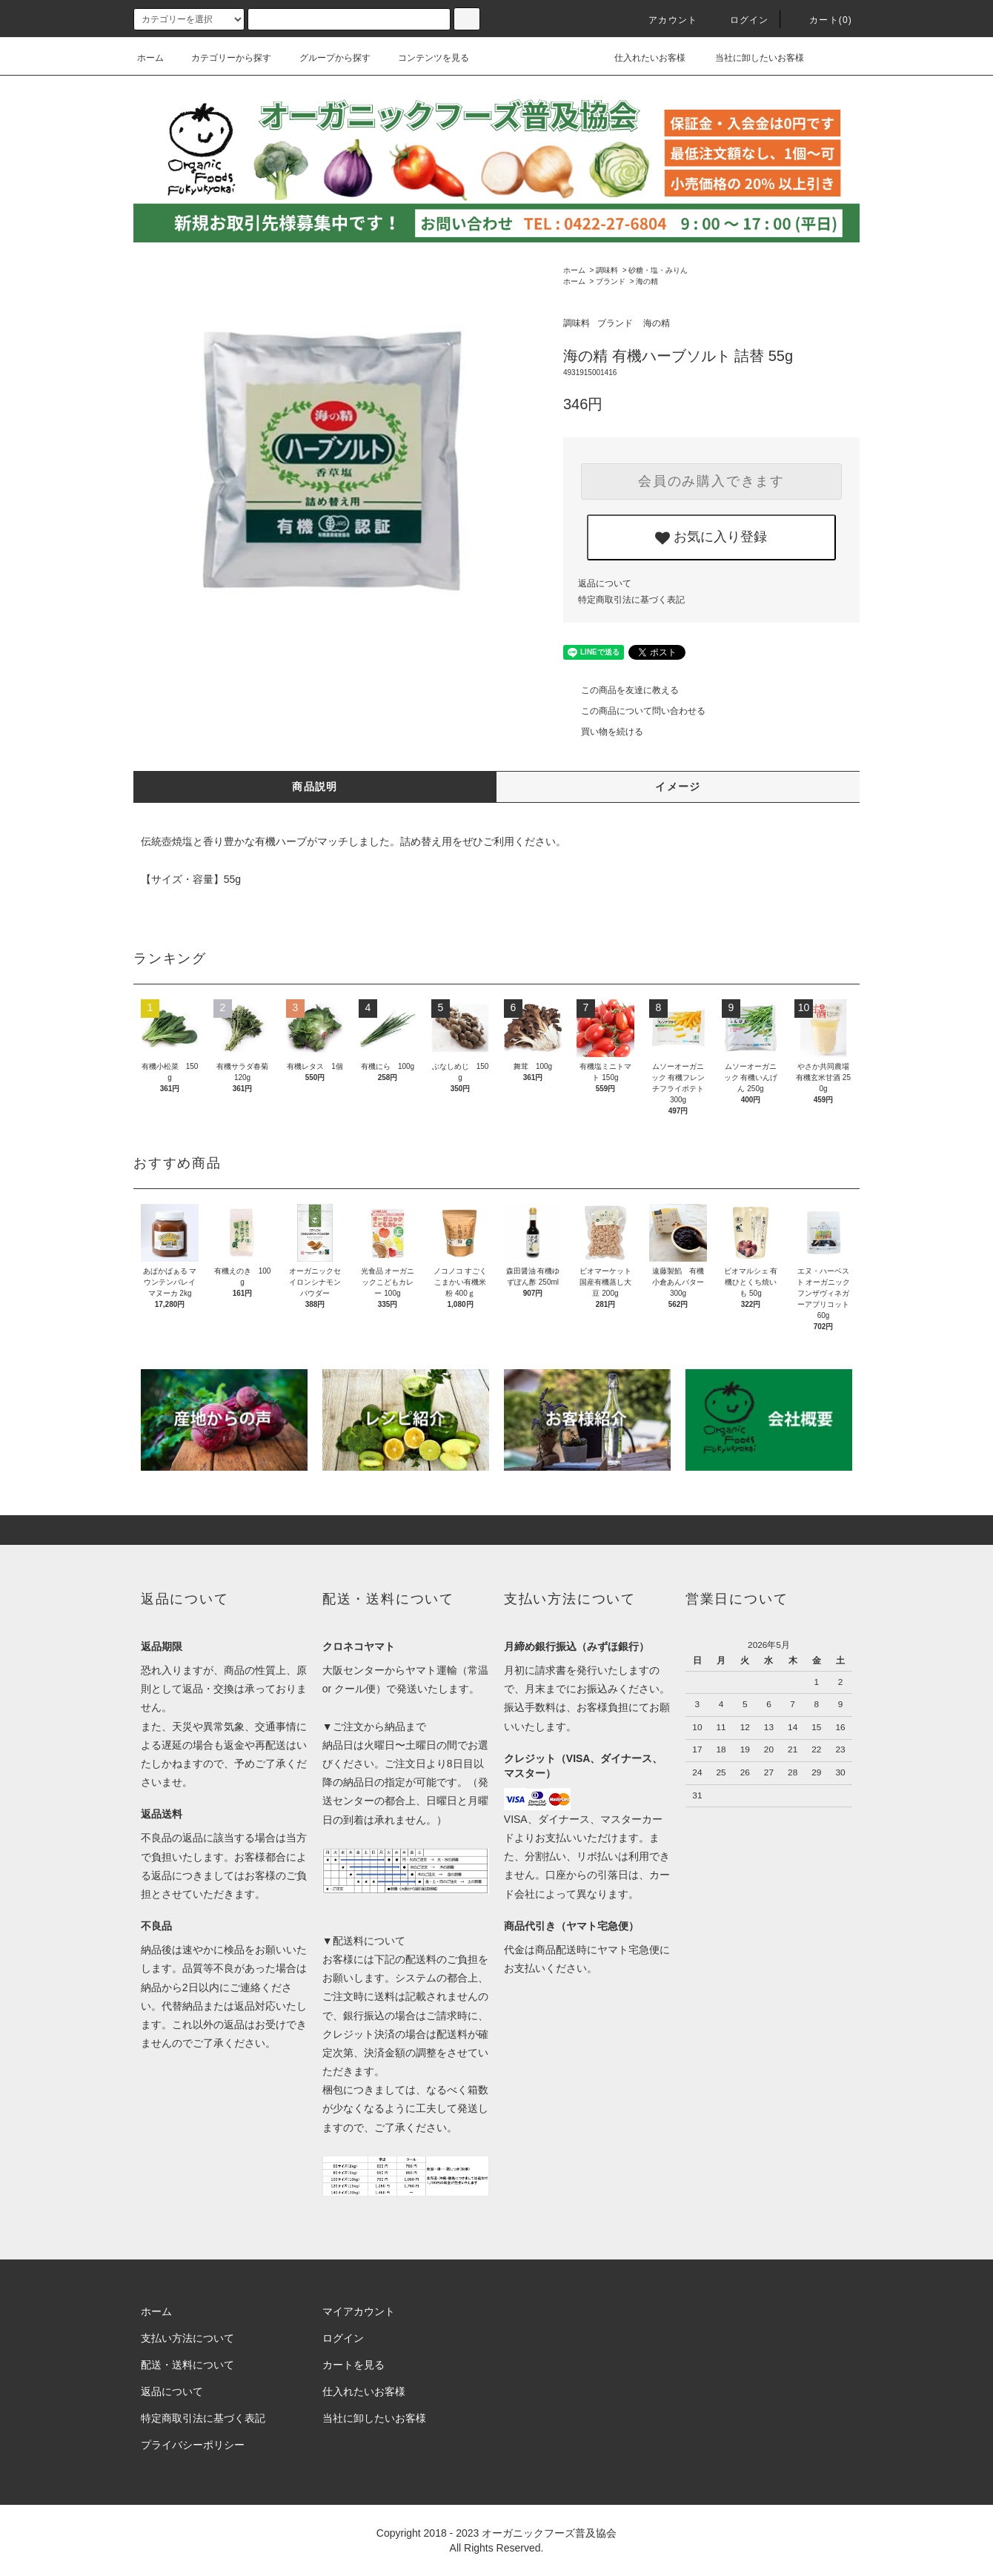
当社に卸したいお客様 (749, 58)
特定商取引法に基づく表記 (631, 600)
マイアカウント (358, 2311)
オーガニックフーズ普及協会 (549, 2533)
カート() (821, 20)
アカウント (664, 20)
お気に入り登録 (711, 537)
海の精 (647, 281)
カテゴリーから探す (222, 58)
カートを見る (353, 2365)
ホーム (150, 58)
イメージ (678, 786)
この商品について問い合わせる (634, 711)
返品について (604, 583)
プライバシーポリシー (193, 2445)
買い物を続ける (603, 731)
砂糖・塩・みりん (658, 270)
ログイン (740, 20)
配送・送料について (187, 2365)
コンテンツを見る (424, 58)
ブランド (610, 281)
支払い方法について (187, 2338)
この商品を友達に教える (621, 690)
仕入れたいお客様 (639, 58)
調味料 (607, 270)
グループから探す (326, 58)
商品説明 (315, 786)
